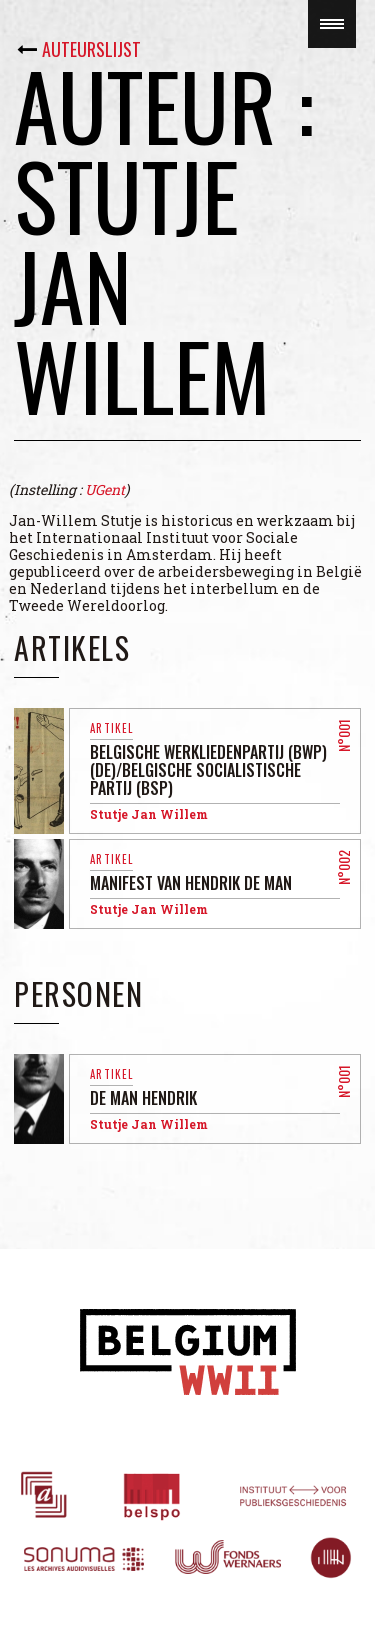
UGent (105, 489)
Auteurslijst (91, 49)
